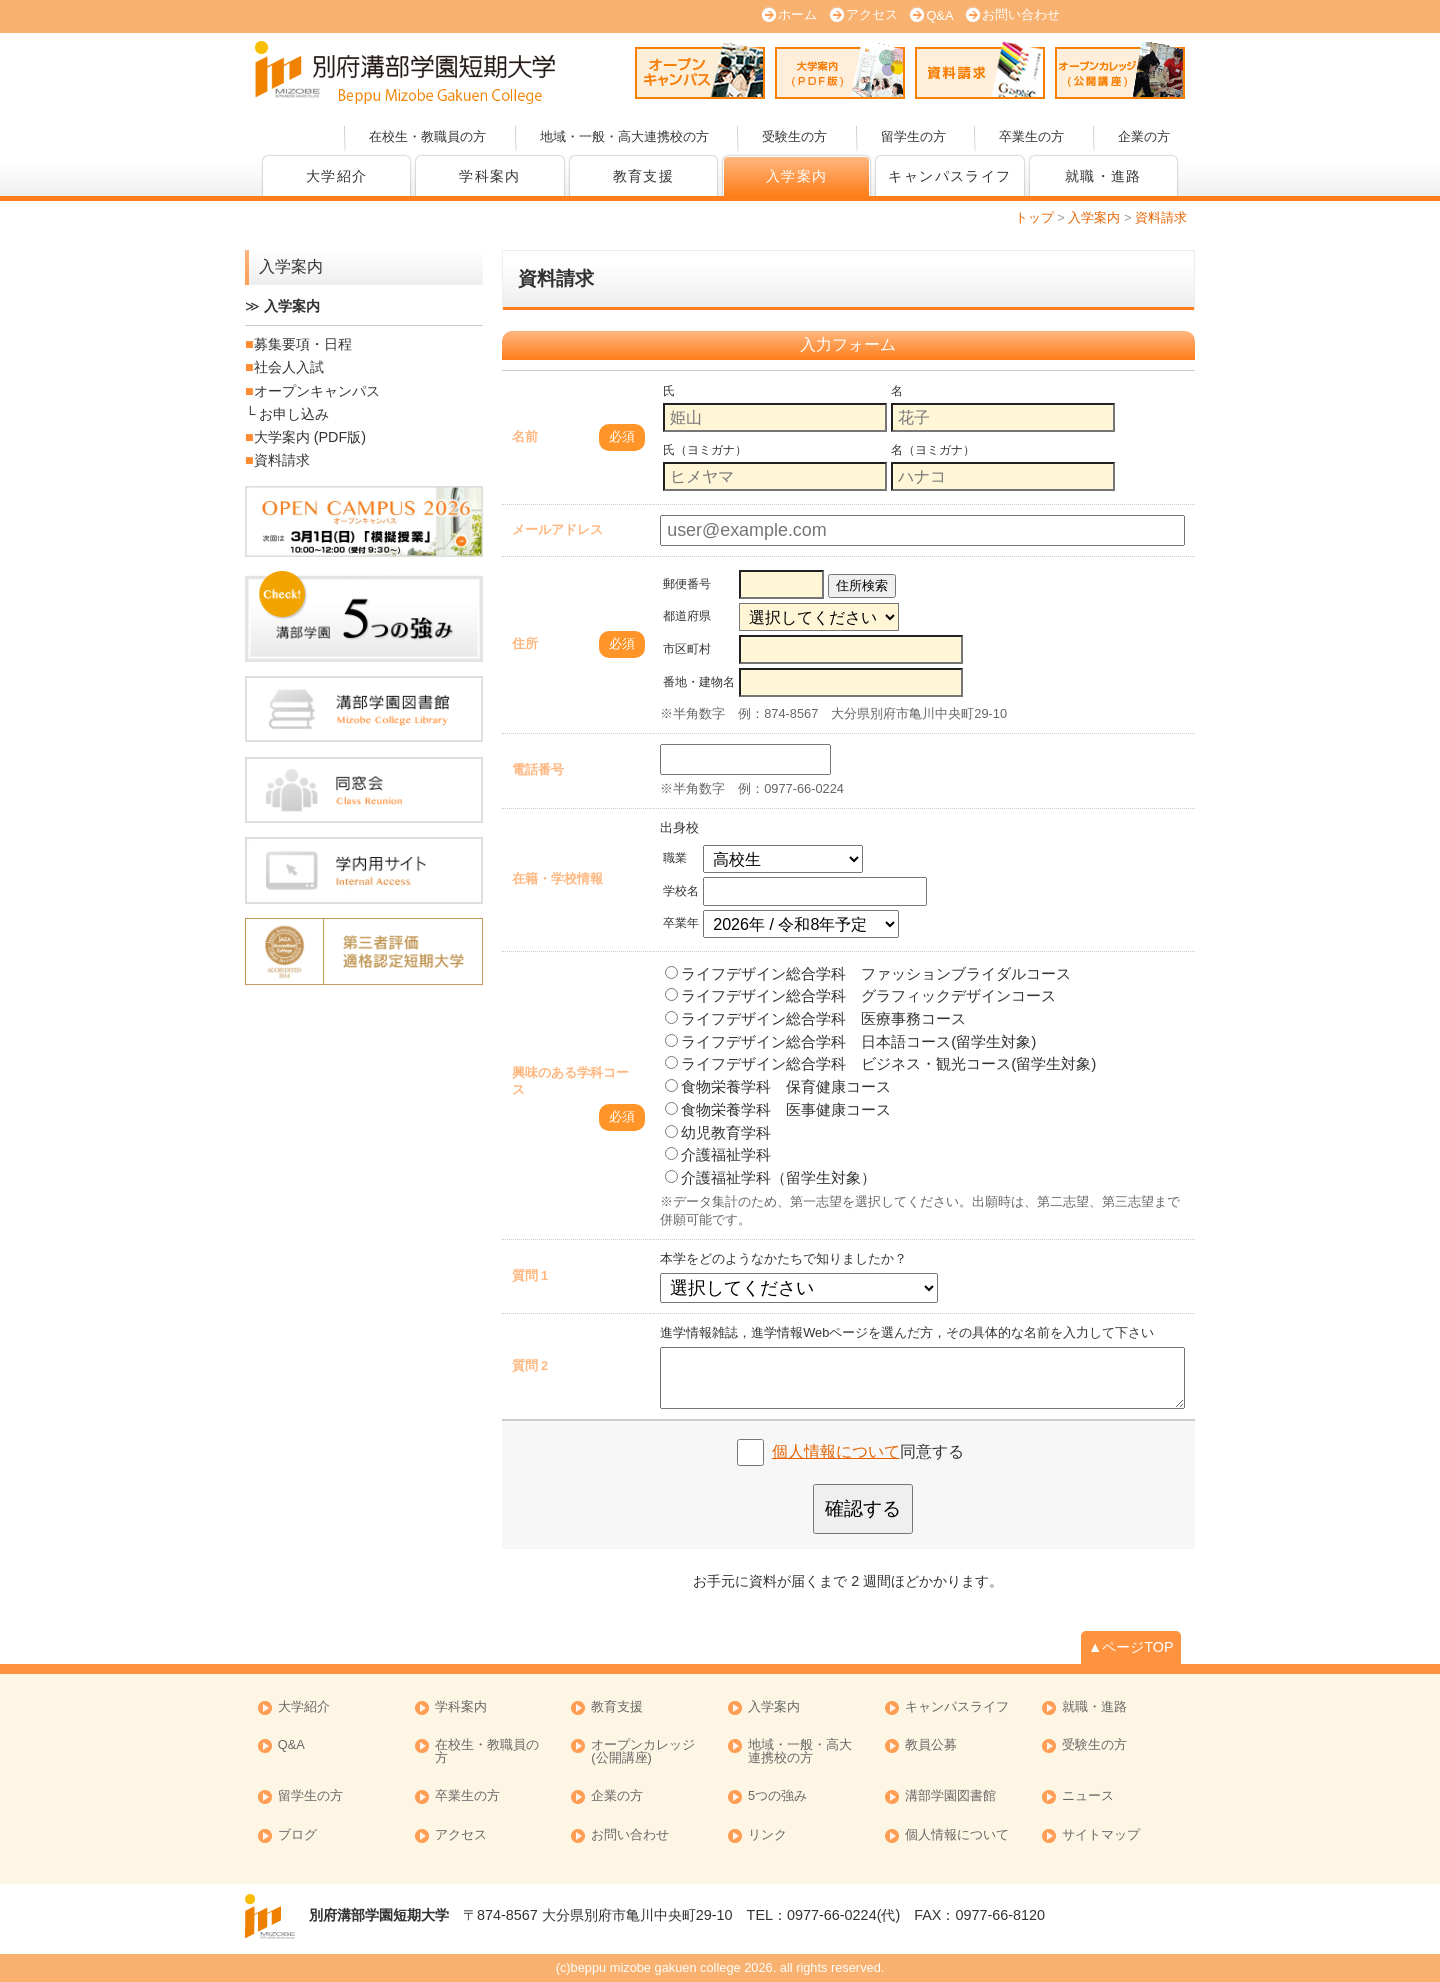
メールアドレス (557, 529)
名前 (525, 436)
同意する (868, 1451)
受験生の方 (794, 136)
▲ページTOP (1131, 1647)
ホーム (797, 14)
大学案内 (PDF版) (840, 70)
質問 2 (530, 1365)
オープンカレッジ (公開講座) (1120, 70)
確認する (863, 1508)
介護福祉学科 (718, 1154)
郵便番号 (687, 584)
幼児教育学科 (718, 1132)
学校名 (681, 891)
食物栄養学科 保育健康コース (778, 1086)
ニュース (1088, 1796)
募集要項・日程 (303, 344)
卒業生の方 (1031, 136)
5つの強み (777, 1796)
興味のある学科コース (570, 1081)
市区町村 (687, 649)
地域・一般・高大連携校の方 (624, 136)
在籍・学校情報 (557, 878)
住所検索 (862, 585)
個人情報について (836, 1451)
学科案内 (490, 176)
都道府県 (687, 616)
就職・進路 (1103, 176)
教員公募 (931, 1745)
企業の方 (1144, 136)
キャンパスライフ (949, 176)
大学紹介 (337, 176)
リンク (767, 1835)
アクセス (872, 14)
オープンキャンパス (700, 70)
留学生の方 (913, 136)
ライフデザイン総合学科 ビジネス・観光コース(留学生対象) (880, 1063)
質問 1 (530, 1275)
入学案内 (797, 176)
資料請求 (980, 70)
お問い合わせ (1021, 14)
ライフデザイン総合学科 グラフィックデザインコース (860, 995)
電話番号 (538, 769)
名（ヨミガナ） (933, 450)
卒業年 (681, 923)
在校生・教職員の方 (427, 136)
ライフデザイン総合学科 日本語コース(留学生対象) (850, 1041)
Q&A (939, 15)
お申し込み (294, 414)
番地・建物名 (699, 682)
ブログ (297, 1835)
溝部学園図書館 (950, 1796)
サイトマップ (1101, 1835)
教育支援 (644, 176)
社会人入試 (289, 367)
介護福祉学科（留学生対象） (770, 1177)
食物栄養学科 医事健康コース (778, 1109)
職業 (675, 858)
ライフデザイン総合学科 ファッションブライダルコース (868, 973)
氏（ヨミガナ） (705, 450)
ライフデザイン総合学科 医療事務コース (815, 1018)
